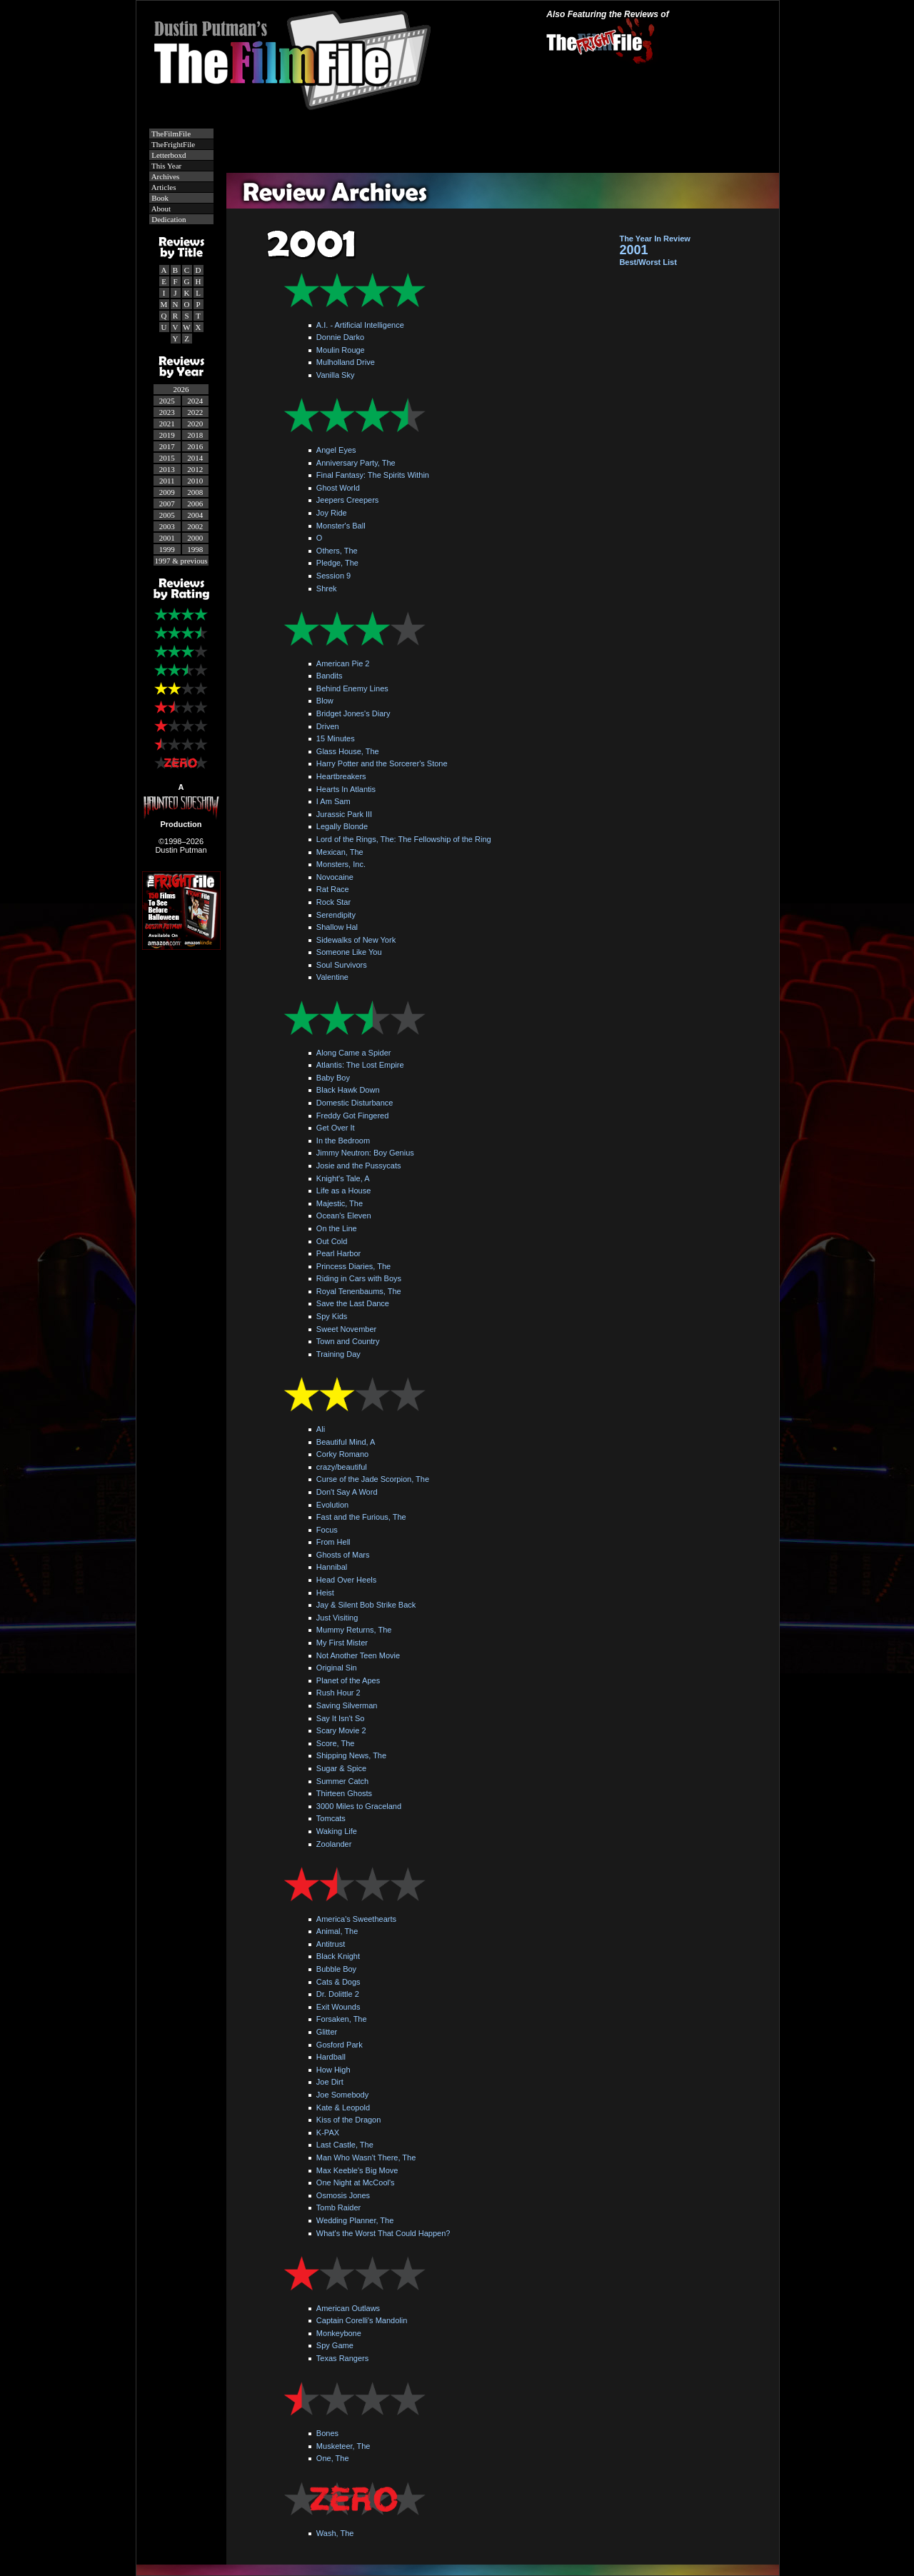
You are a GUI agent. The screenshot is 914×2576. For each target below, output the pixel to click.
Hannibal (331, 1567)
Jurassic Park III (344, 814)
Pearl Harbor (338, 1253)
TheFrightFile (173, 144)
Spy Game (334, 2345)
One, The (332, 2458)
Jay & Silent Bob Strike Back (366, 1604)
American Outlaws (348, 2308)
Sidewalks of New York (356, 940)
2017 (167, 446)
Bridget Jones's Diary (353, 713)
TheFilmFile (170, 133)
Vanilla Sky (335, 375)
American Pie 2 (343, 663)
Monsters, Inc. (341, 864)
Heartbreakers (341, 776)
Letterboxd (168, 155)
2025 (167, 400)
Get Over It (335, 1127)
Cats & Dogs (338, 1982)
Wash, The (335, 2533)
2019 (167, 435)
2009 (167, 492)
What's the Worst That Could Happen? (383, 2233)
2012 (195, 469)
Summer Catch (342, 1781)
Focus (327, 1529)
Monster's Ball (341, 525)
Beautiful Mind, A (346, 1442)
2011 (167, 480)
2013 (167, 469)
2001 (167, 537)
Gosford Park (339, 2044)
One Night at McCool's (355, 2182)
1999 (167, 549)
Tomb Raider (338, 2207)
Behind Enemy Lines (352, 688)
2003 (167, 526)
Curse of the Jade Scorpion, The (372, 1479)
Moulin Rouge (340, 350)
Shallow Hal (337, 927)
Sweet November (346, 1329)
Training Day (338, 1354)
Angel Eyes (336, 450)
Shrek (326, 588)
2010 (195, 480)
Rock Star (333, 902)
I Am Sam (333, 801)
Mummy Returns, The (354, 1629)
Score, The (335, 1743)
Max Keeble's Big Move (357, 2170)
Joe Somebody (342, 2094)
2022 (195, 412)
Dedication (168, 219)
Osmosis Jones (343, 2195)
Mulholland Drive (345, 362)
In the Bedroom (343, 1140)
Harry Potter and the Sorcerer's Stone (382, 763)
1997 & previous (181, 560)
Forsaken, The (341, 2019)
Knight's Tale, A (343, 1178)
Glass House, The (347, 751)
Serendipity (336, 915)
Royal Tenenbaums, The (358, 1291)
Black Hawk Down (348, 1090)
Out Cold (331, 1241)
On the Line (336, 1228)
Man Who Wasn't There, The (366, 2157)
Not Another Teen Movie (358, 1655)
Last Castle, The (344, 2144)
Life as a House (343, 1190)
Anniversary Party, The (356, 462)
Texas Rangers (342, 2358)
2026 (181, 389)
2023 (167, 412)
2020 (195, 423)
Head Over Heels (346, 1579)
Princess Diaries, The (353, 1266)
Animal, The (337, 1931)
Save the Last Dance (352, 1303)
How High (333, 2069)
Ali (320, 1429)
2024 (195, 400)
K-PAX (327, 2132)
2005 (167, 515)
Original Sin (336, 1667)
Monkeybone (338, 2333)
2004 (195, 515)
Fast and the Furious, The (361, 1517)
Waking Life (336, 1831)
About (160, 208)
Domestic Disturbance (354, 1102)
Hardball (331, 2057)
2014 (195, 457)
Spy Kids (331, 1316)
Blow (324, 700)
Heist (325, 1592)
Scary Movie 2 (341, 1730)
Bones (327, 2433)
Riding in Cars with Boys (358, 1278)
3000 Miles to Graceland (358, 1806)
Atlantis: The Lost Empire (360, 1065)
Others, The (337, 550)
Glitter (326, 2032)
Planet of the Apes (348, 1680)
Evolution (332, 1504)
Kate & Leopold (343, 2107)
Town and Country (348, 1341)
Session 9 (333, 575)
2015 (167, 457)
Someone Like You (349, 952)
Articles (163, 187)
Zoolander (334, 1844)
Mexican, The (339, 852)
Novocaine (334, 877)
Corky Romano (342, 1454)
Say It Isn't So (340, 1718)
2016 (195, 446)
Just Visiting (337, 1617)
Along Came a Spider (353, 1052)
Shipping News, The (351, 1755)
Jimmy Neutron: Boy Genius (365, 1152)
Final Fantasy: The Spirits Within (372, 475)
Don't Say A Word (347, 1492)
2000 (195, 537)
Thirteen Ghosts (344, 1793)
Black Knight (338, 1956)
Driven (327, 726)
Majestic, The (339, 1203)
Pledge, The (337, 562)
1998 (195, 549)
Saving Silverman (347, 1705)
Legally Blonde (342, 826)
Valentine (332, 977)
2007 (167, 503)
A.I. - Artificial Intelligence (360, 325)
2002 (195, 526)
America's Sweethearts (356, 1919)
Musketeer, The (343, 2446)
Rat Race (332, 889)
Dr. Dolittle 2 (337, 1994)
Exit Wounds (338, 2007)
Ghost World (338, 487)
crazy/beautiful (341, 1467)
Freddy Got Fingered (352, 1115)
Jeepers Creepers (347, 500)
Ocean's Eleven (343, 1215)
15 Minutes (335, 738)
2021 (167, 423)
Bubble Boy (336, 1969)
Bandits (329, 675)
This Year (166, 165)
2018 (195, 435)
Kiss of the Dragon (348, 2119)
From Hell (333, 1542)
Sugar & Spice (341, 1768)
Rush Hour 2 (338, 1692)
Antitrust (330, 1944)
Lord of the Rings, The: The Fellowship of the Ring (403, 839)
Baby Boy (333, 1077)
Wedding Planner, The (354, 2220)
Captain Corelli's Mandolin (361, 2320)
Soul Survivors (341, 965)
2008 (195, 492)
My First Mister (342, 1642)
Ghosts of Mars (343, 1554)
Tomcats (331, 1818)
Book (159, 198)
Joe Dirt (329, 2082)
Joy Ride (331, 512)
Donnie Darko (340, 337)
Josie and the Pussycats (358, 1165)
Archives (165, 176)
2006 (195, 503)
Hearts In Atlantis (346, 789)
